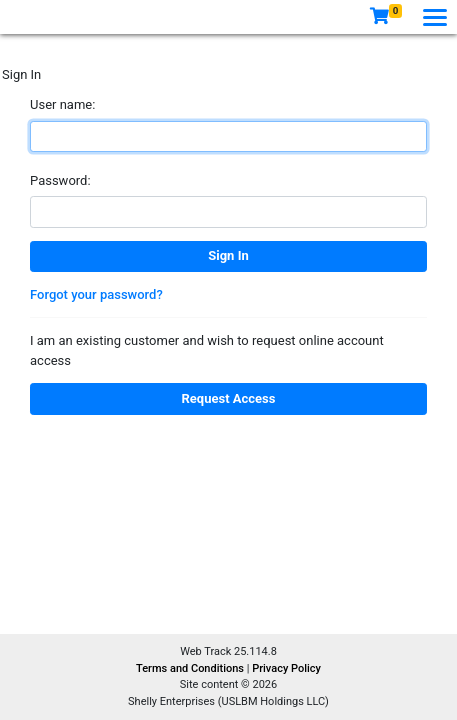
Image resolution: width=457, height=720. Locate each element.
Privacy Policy (286, 668)
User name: (62, 104)
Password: (60, 180)
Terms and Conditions (191, 668)
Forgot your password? (96, 294)
